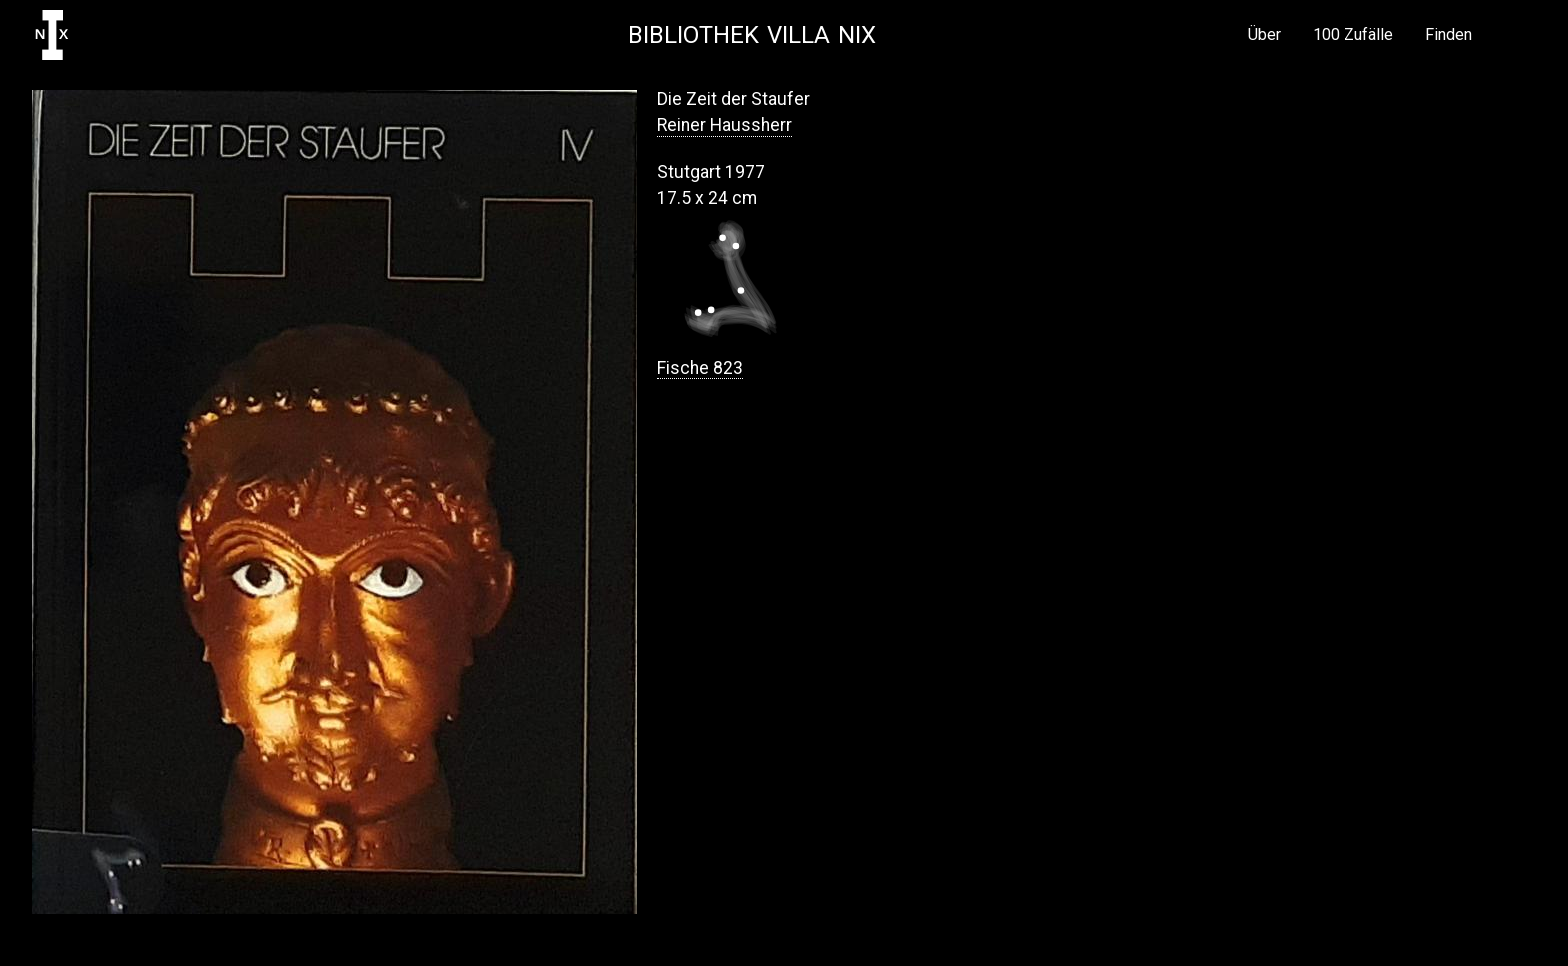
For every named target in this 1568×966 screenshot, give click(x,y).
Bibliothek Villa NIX (752, 35)
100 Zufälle (1353, 35)
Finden (1448, 35)
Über (1264, 35)
